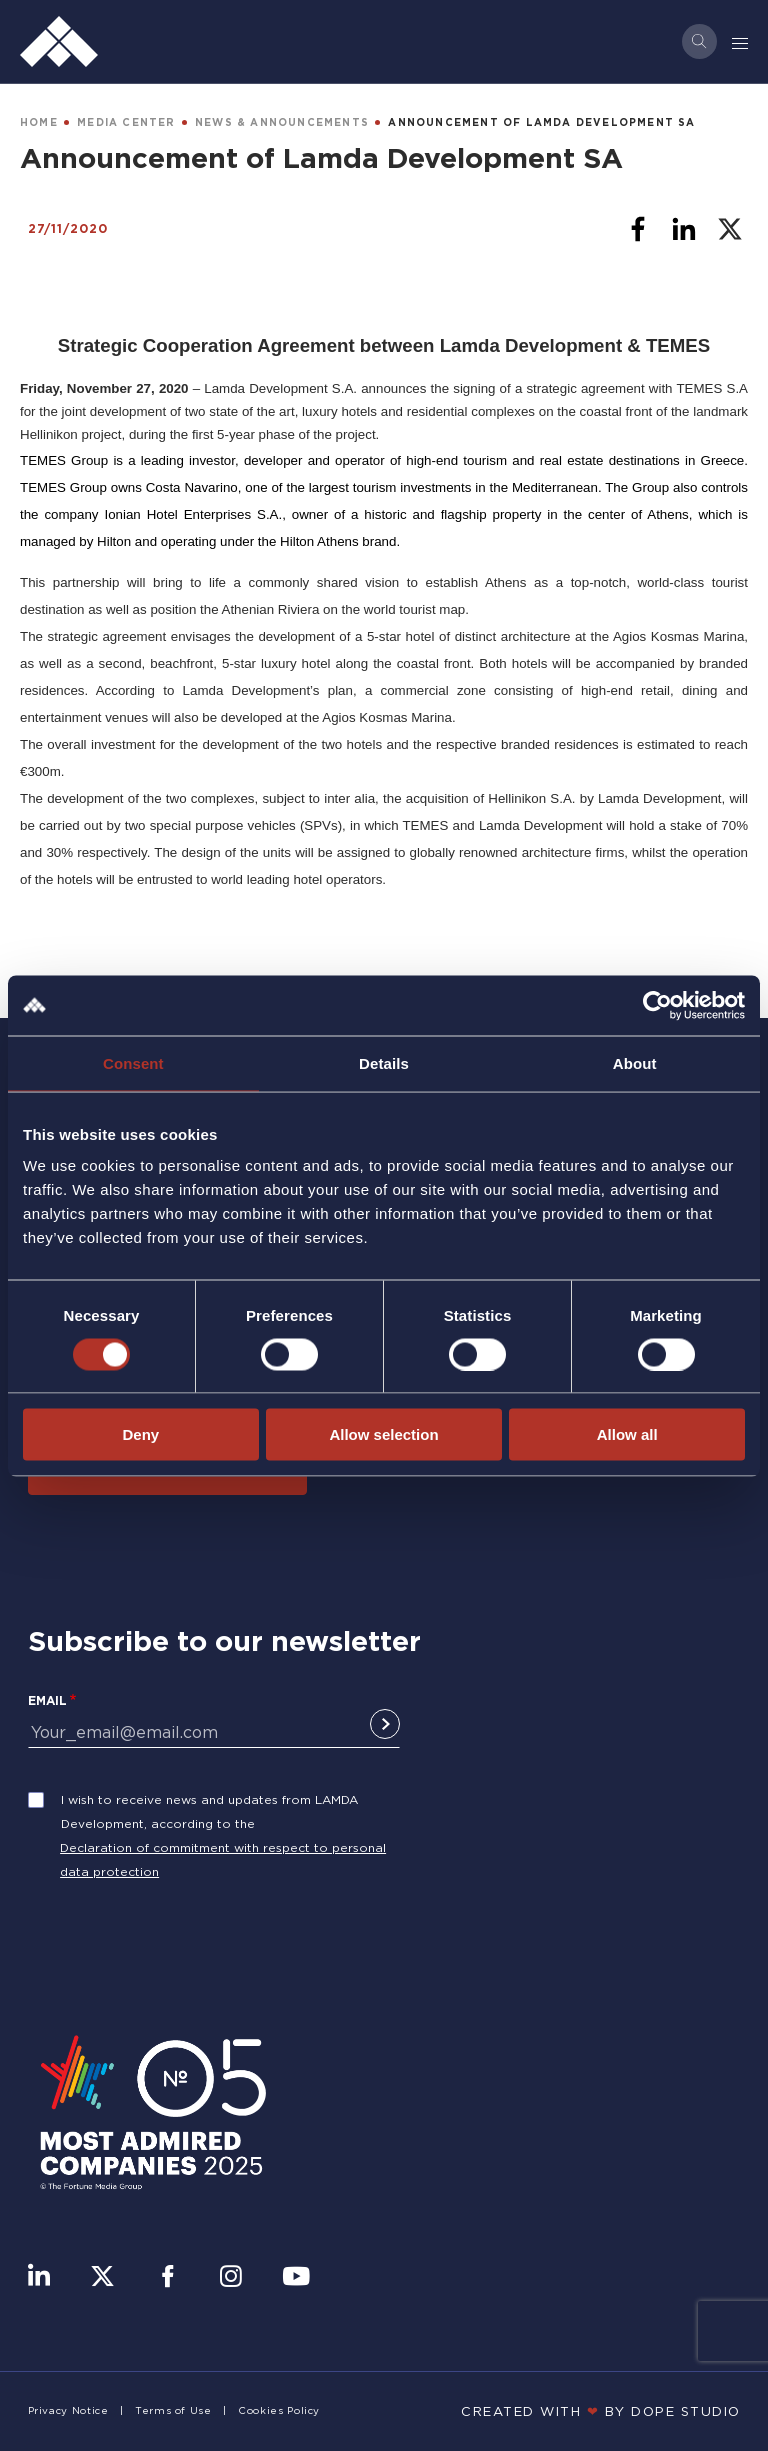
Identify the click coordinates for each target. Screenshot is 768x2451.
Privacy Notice (68, 2410)
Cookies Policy (279, 2410)
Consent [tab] (133, 1062)
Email (47, 1700)
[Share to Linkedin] (684, 229)
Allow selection (383, 1434)
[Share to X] (730, 229)
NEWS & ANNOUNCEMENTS (282, 122)
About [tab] (635, 1062)
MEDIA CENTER (126, 122)
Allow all (627, 1434)
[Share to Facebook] (638, 229)
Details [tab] (384, 1062)
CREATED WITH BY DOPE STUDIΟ (601, 2411)
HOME (39, 122)
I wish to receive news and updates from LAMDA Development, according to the (209, 1811)
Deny (140, 1434)
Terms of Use (173, 2410)
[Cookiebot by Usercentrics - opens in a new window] (657, 1005)
